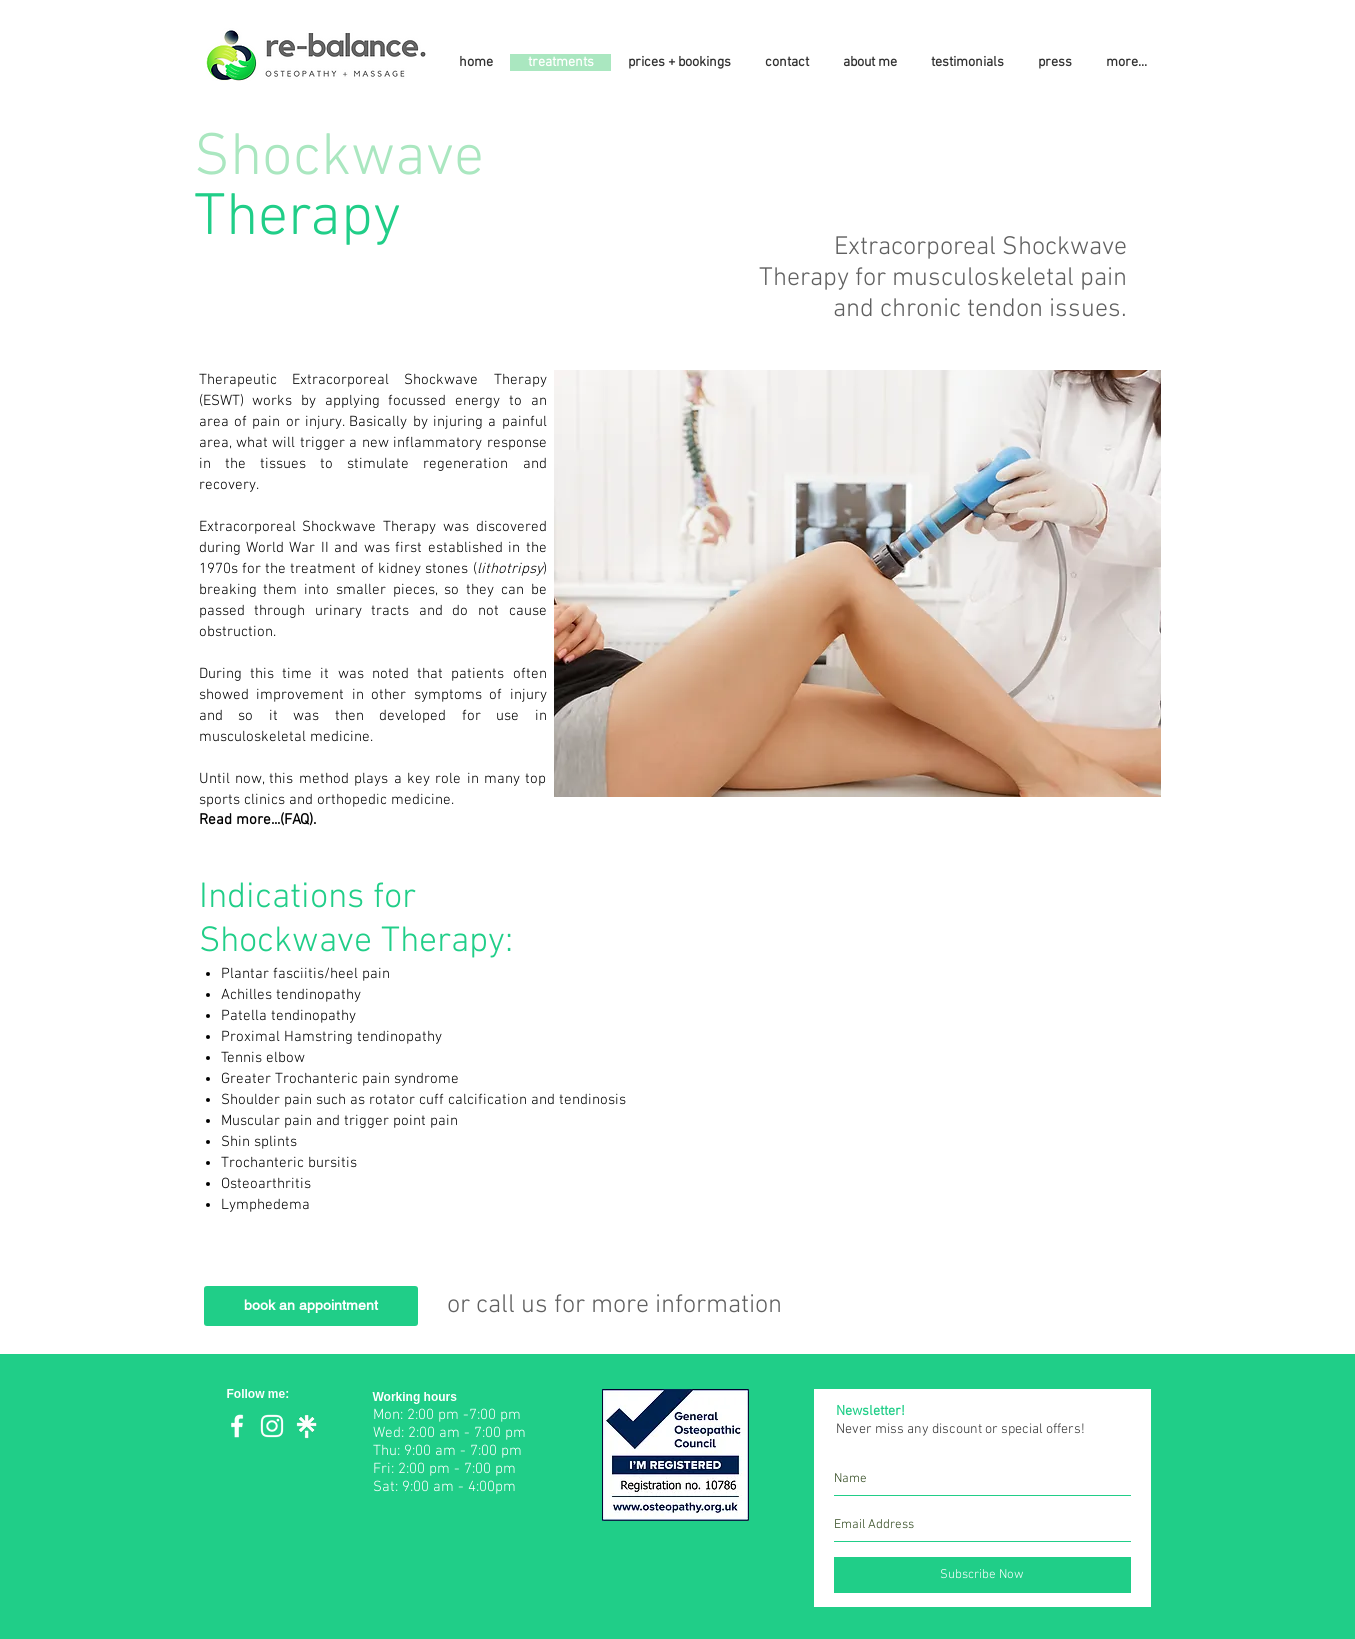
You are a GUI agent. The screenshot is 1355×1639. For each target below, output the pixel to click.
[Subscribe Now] (982, 1575)
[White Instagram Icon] (272, 1426)
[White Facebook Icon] (237, 1426)
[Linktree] (307, 1426)
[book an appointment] (311, 1306)
